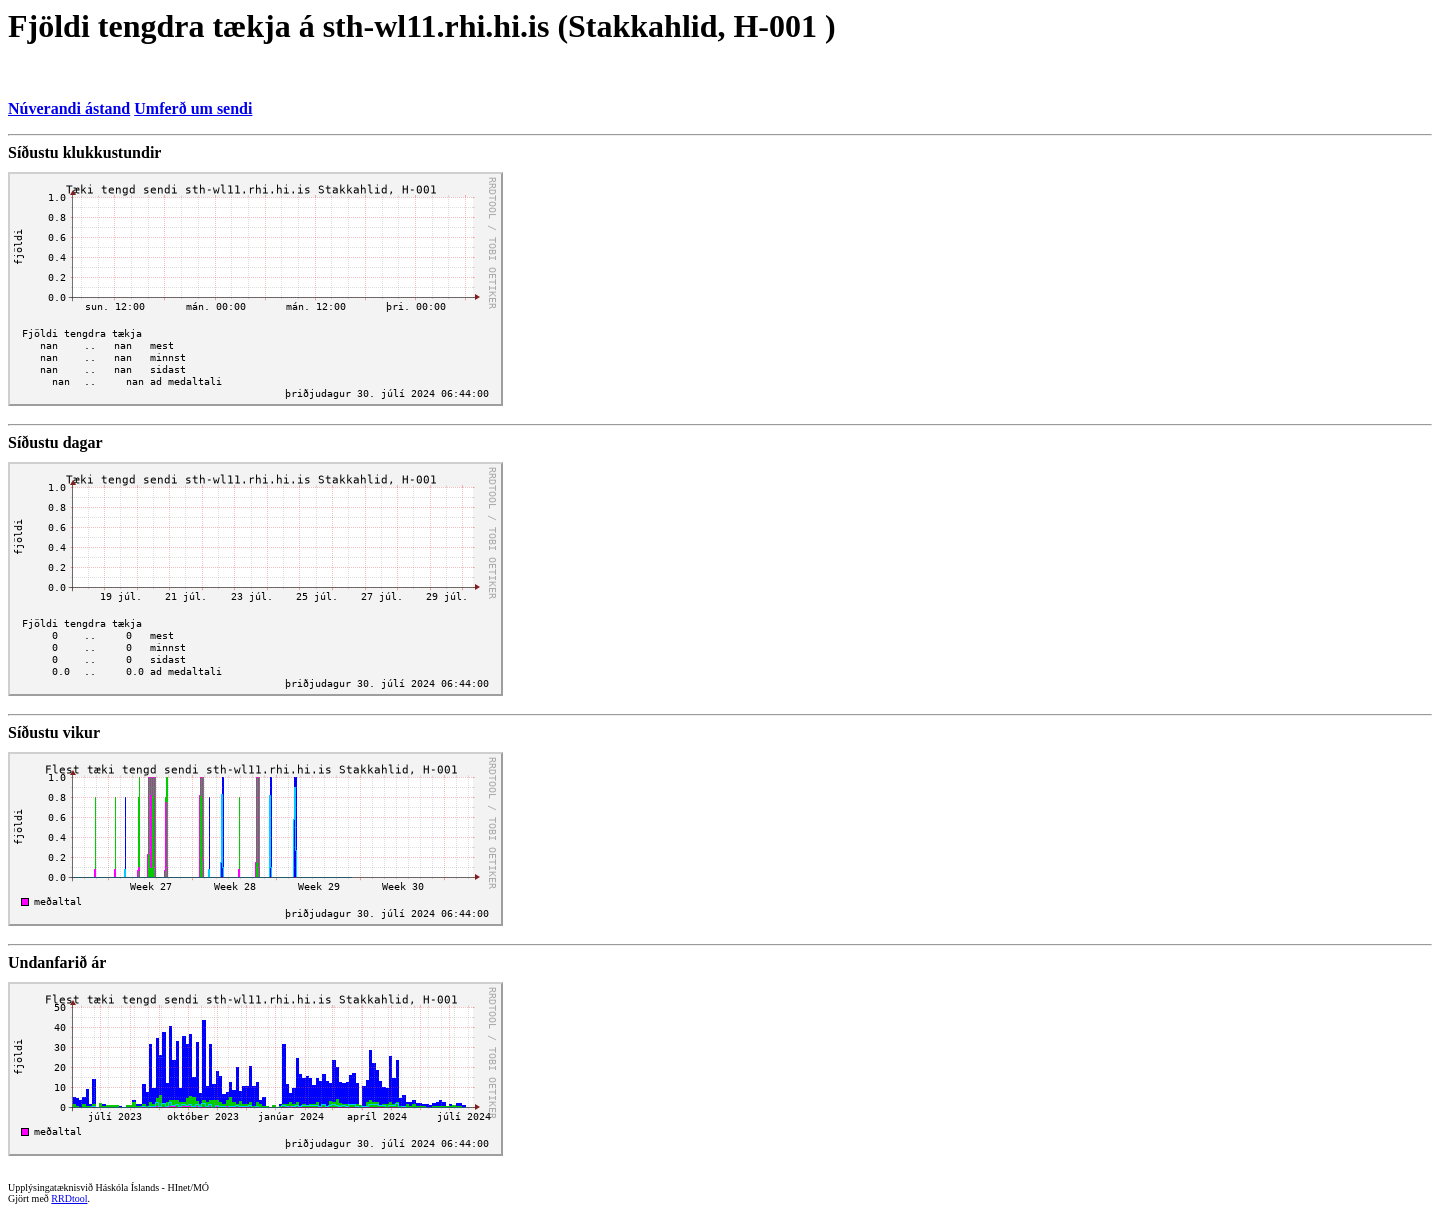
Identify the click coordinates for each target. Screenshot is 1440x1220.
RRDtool (69, 1198)
